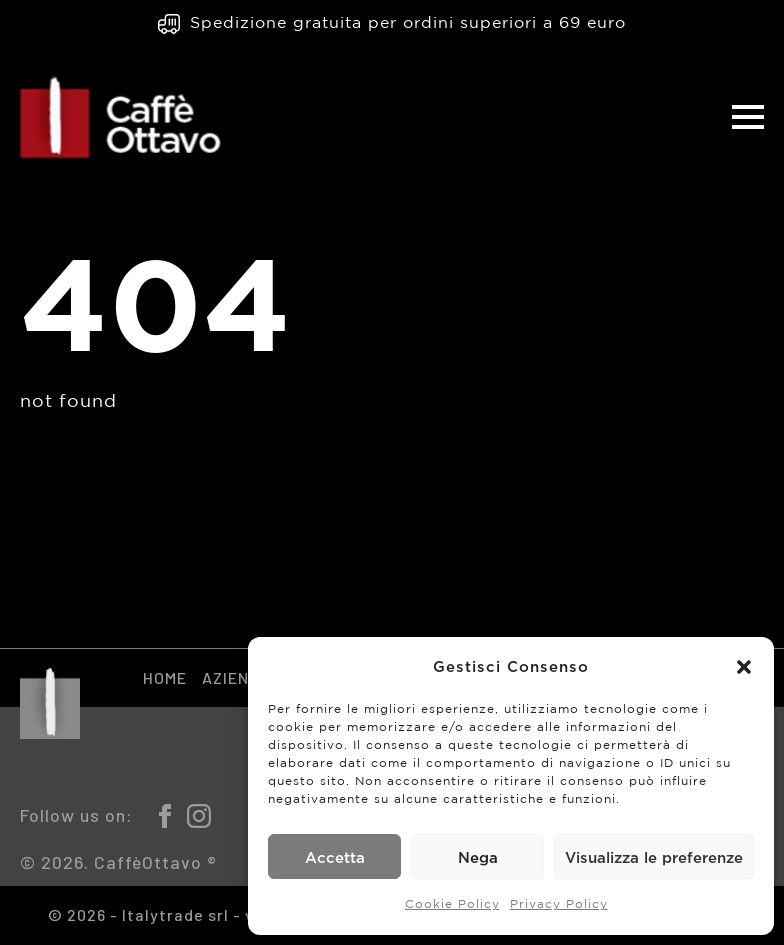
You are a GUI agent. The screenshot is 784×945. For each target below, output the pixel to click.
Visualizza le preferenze (654, 857)
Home (165, 677)
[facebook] (165, 816)
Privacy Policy (559, 904)
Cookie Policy (452, 904)
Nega (478, 857)
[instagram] (199, 816)
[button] (744, 667)
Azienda (236, 677)
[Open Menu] (748, 117)
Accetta (335, 857)
